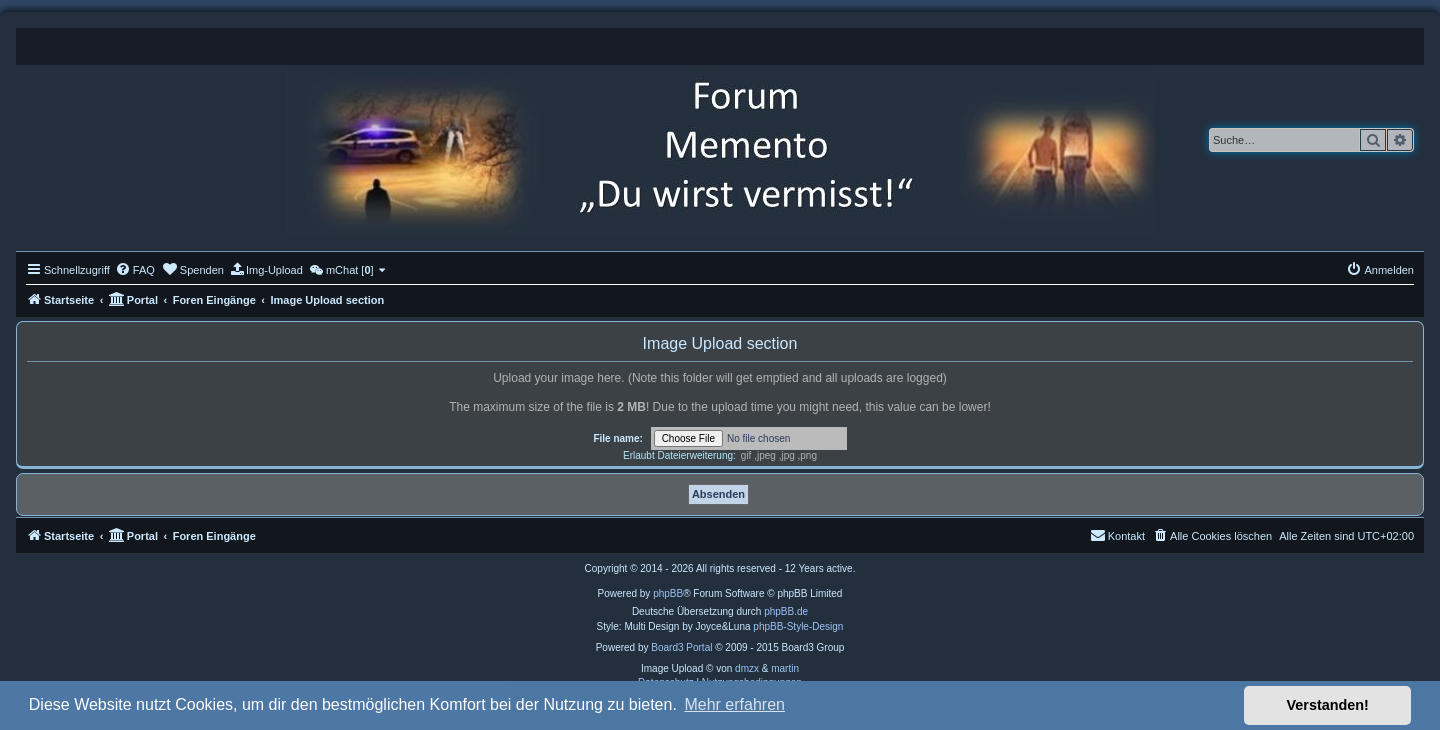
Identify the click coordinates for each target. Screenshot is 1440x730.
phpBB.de (786, 611)
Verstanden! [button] (1328, 705)
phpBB (668, 593)
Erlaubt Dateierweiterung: (679, 455)
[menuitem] (135, 270)
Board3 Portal (681, 647)
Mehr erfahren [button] (734, 704)
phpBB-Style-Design (798, 626)
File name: (617, 438)
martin (785, 668)
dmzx (747, 668)
